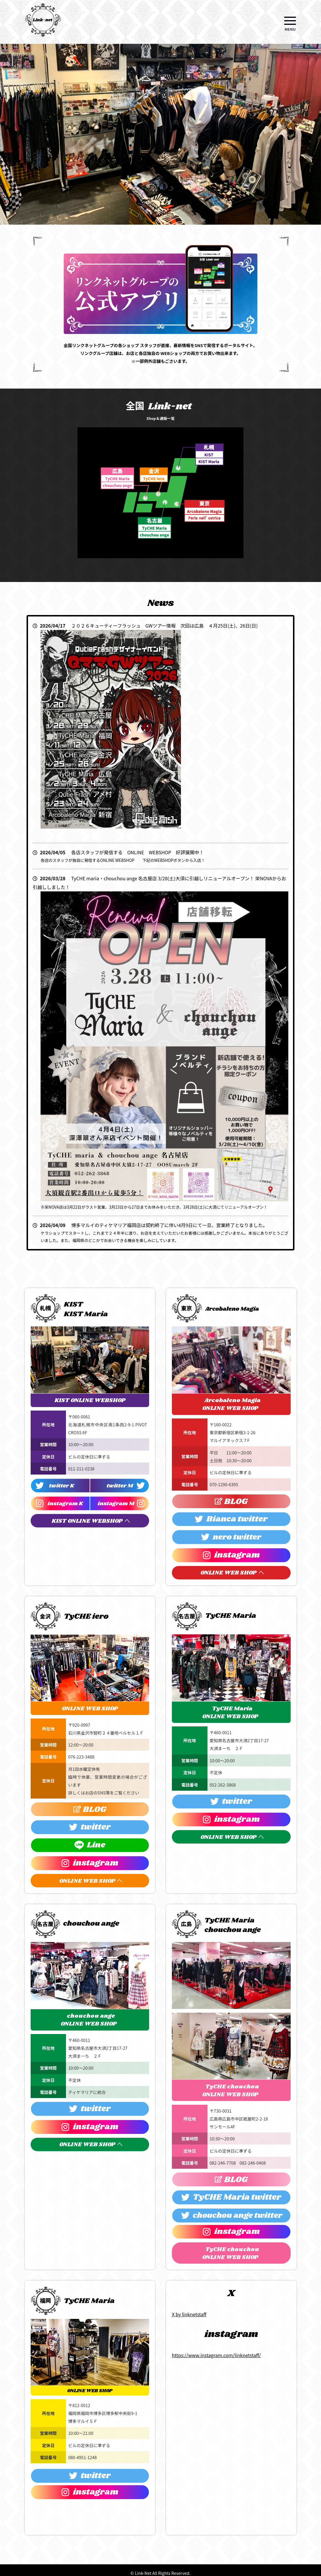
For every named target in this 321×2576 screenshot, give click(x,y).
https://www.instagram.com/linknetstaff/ (216, 2355)
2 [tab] (130, 229)
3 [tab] (139, 229)
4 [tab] (147, 229)
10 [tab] (200, 229)
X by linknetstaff (189, 2314)
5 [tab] (156, 229)
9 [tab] (191, 229)
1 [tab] (121, 229)
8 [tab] (182, 229)
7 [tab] (174, 229)
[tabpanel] (160, 134)
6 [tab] (165, 229)
